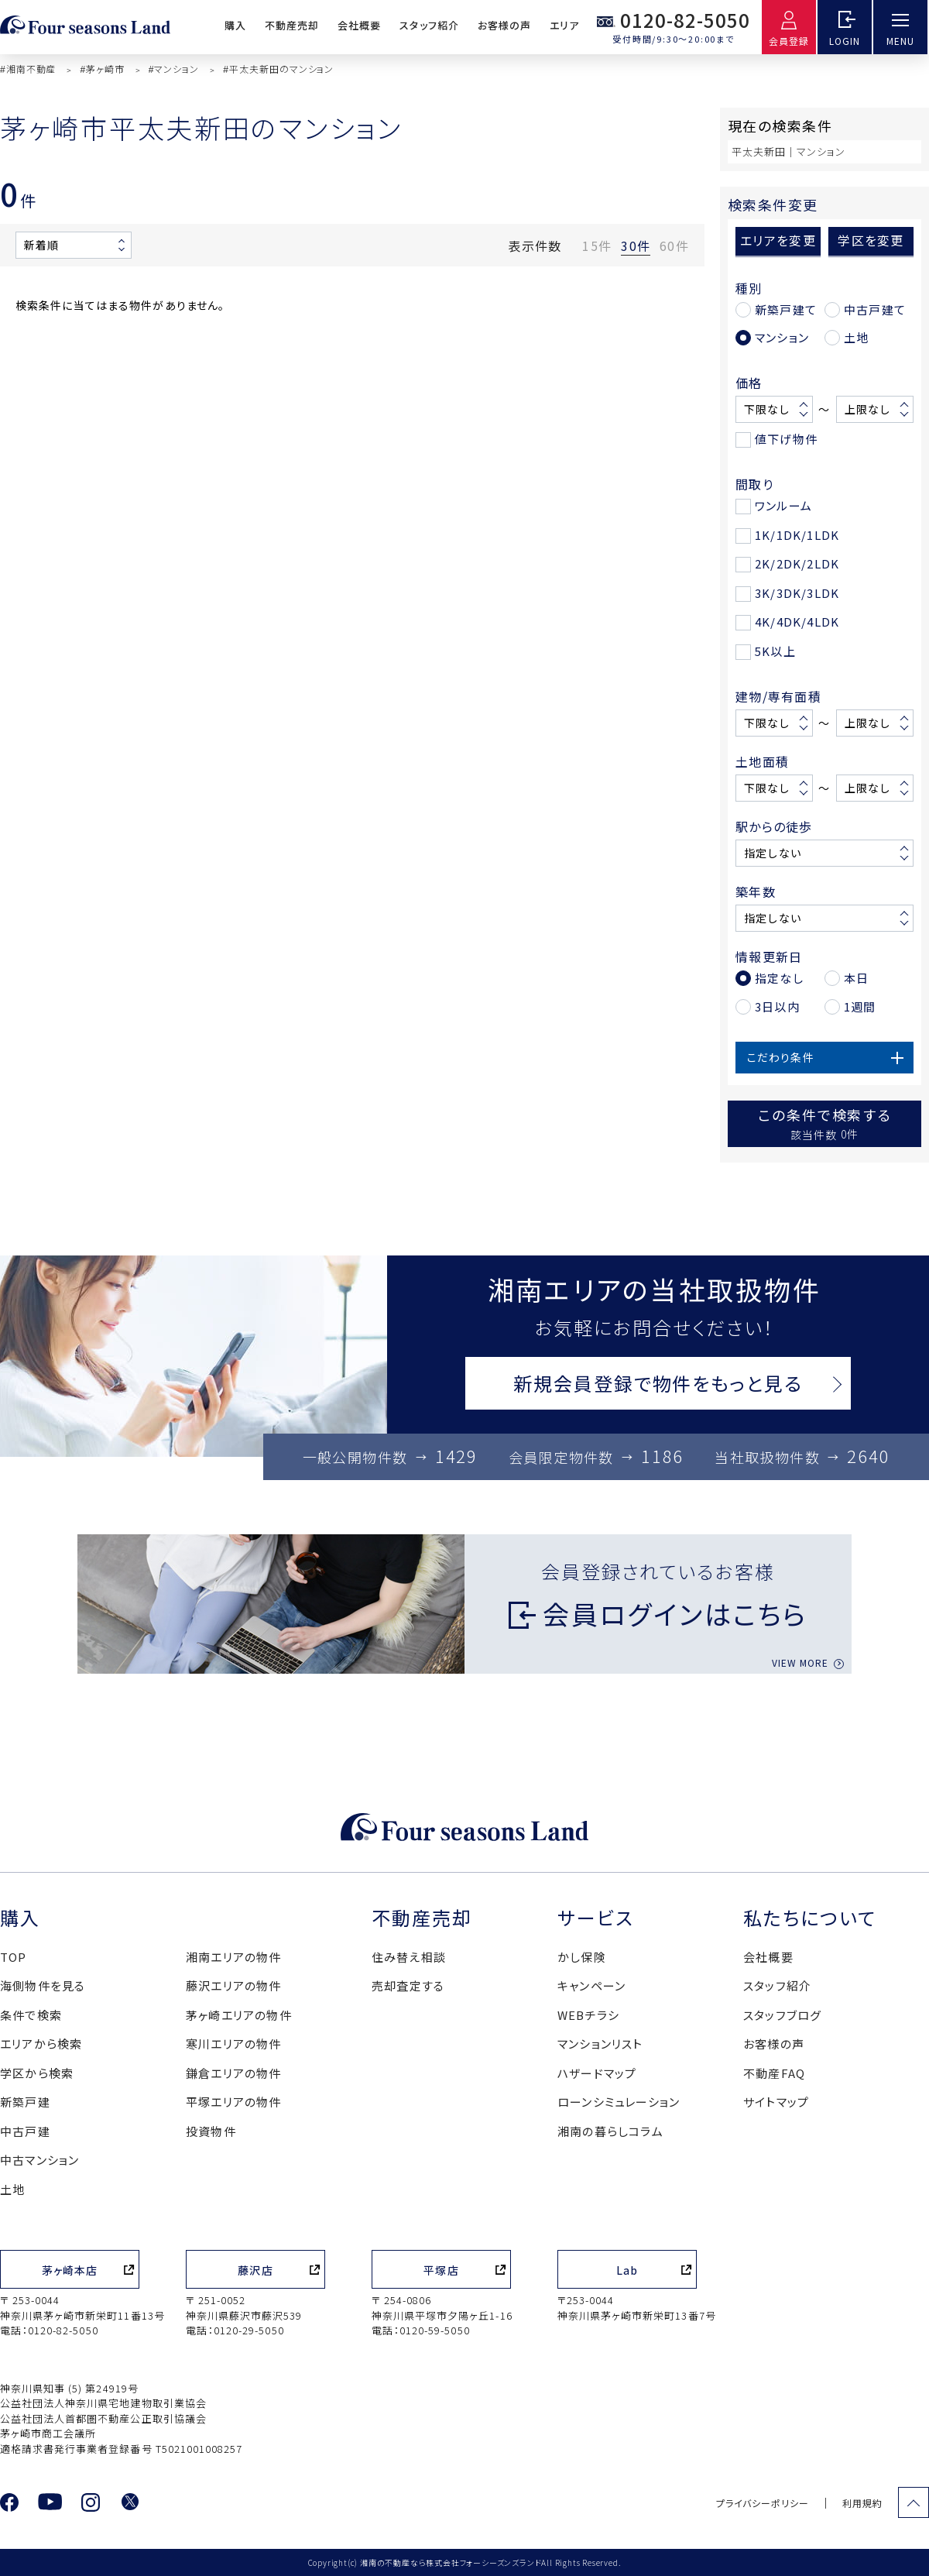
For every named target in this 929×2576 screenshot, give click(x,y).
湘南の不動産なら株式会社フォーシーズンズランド (450, 2562)
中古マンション (39, 2160)
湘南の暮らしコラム (610, 2131)
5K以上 (775, 651)
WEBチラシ (588, 2015)
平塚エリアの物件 (234, 2101)
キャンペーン (591, 1985)
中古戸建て (875, 309)
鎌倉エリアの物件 (234, 2073)
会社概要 (359, 25)
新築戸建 (25, 2101)
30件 (635, 245)
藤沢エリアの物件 (234, 1985)
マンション (782, 337)
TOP (13, 1957)
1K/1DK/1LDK (797, 535)
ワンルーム (783, 505)
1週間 (860, 1006)
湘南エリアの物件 (234, 1957)
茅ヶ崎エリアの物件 (239, 2015)
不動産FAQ (774, 2073)
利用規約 (862, 2502)
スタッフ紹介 (428, 25)
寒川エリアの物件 (234, 2043)
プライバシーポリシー (762, 2502)
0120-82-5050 (685, 19)
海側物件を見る (42, 1985)
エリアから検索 (41, 2043)
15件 (597, 245)
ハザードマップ (596, 2073)
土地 (856, 337)
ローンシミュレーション (618, 2101)
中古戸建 (25, 2131)
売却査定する (408, 1985)
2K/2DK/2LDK (797, 563)
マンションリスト (600, 2043)
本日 (856, 978)
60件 (674, 245)
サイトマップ (776, 2101)
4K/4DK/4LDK (797, 621)
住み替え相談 (409, 1957)
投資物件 (211, 2131)
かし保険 (581, 1957)
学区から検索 (37, 2073)
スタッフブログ (782, 2015)
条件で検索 (31, 2015)
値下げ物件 (786, 439)
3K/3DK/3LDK (797, 593)
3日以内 (777, 1006)
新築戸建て (786, 309)
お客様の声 (504, 25)
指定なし (779, 978)
